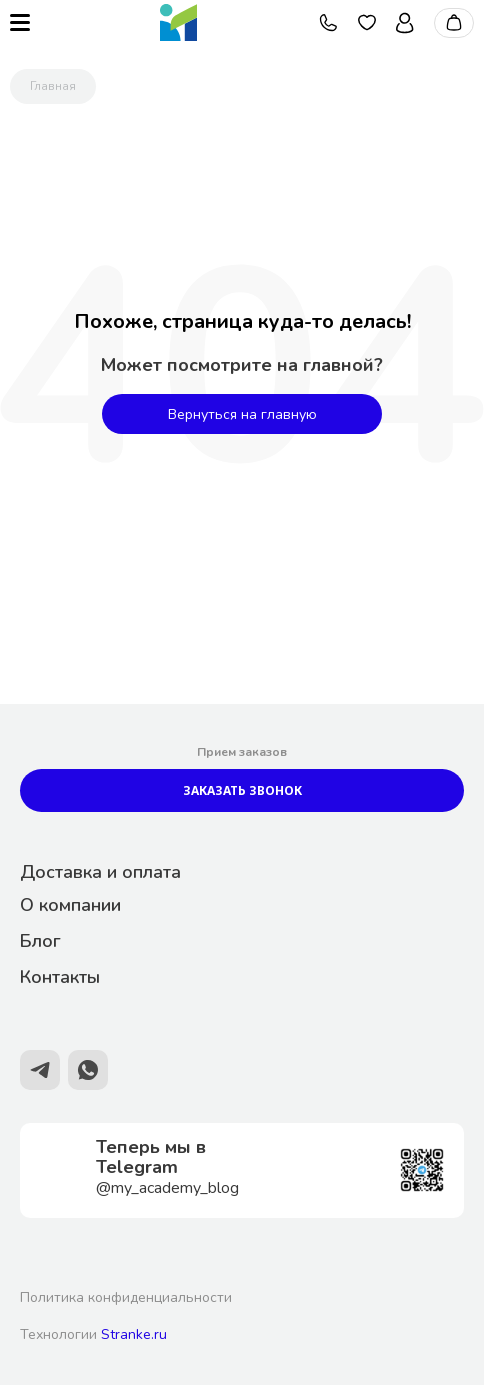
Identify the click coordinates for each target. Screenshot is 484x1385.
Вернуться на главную (242, 414)
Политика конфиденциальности (126, 1297)
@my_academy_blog (167, 1188)
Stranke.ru (134, 1334)
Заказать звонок (242, 790)
